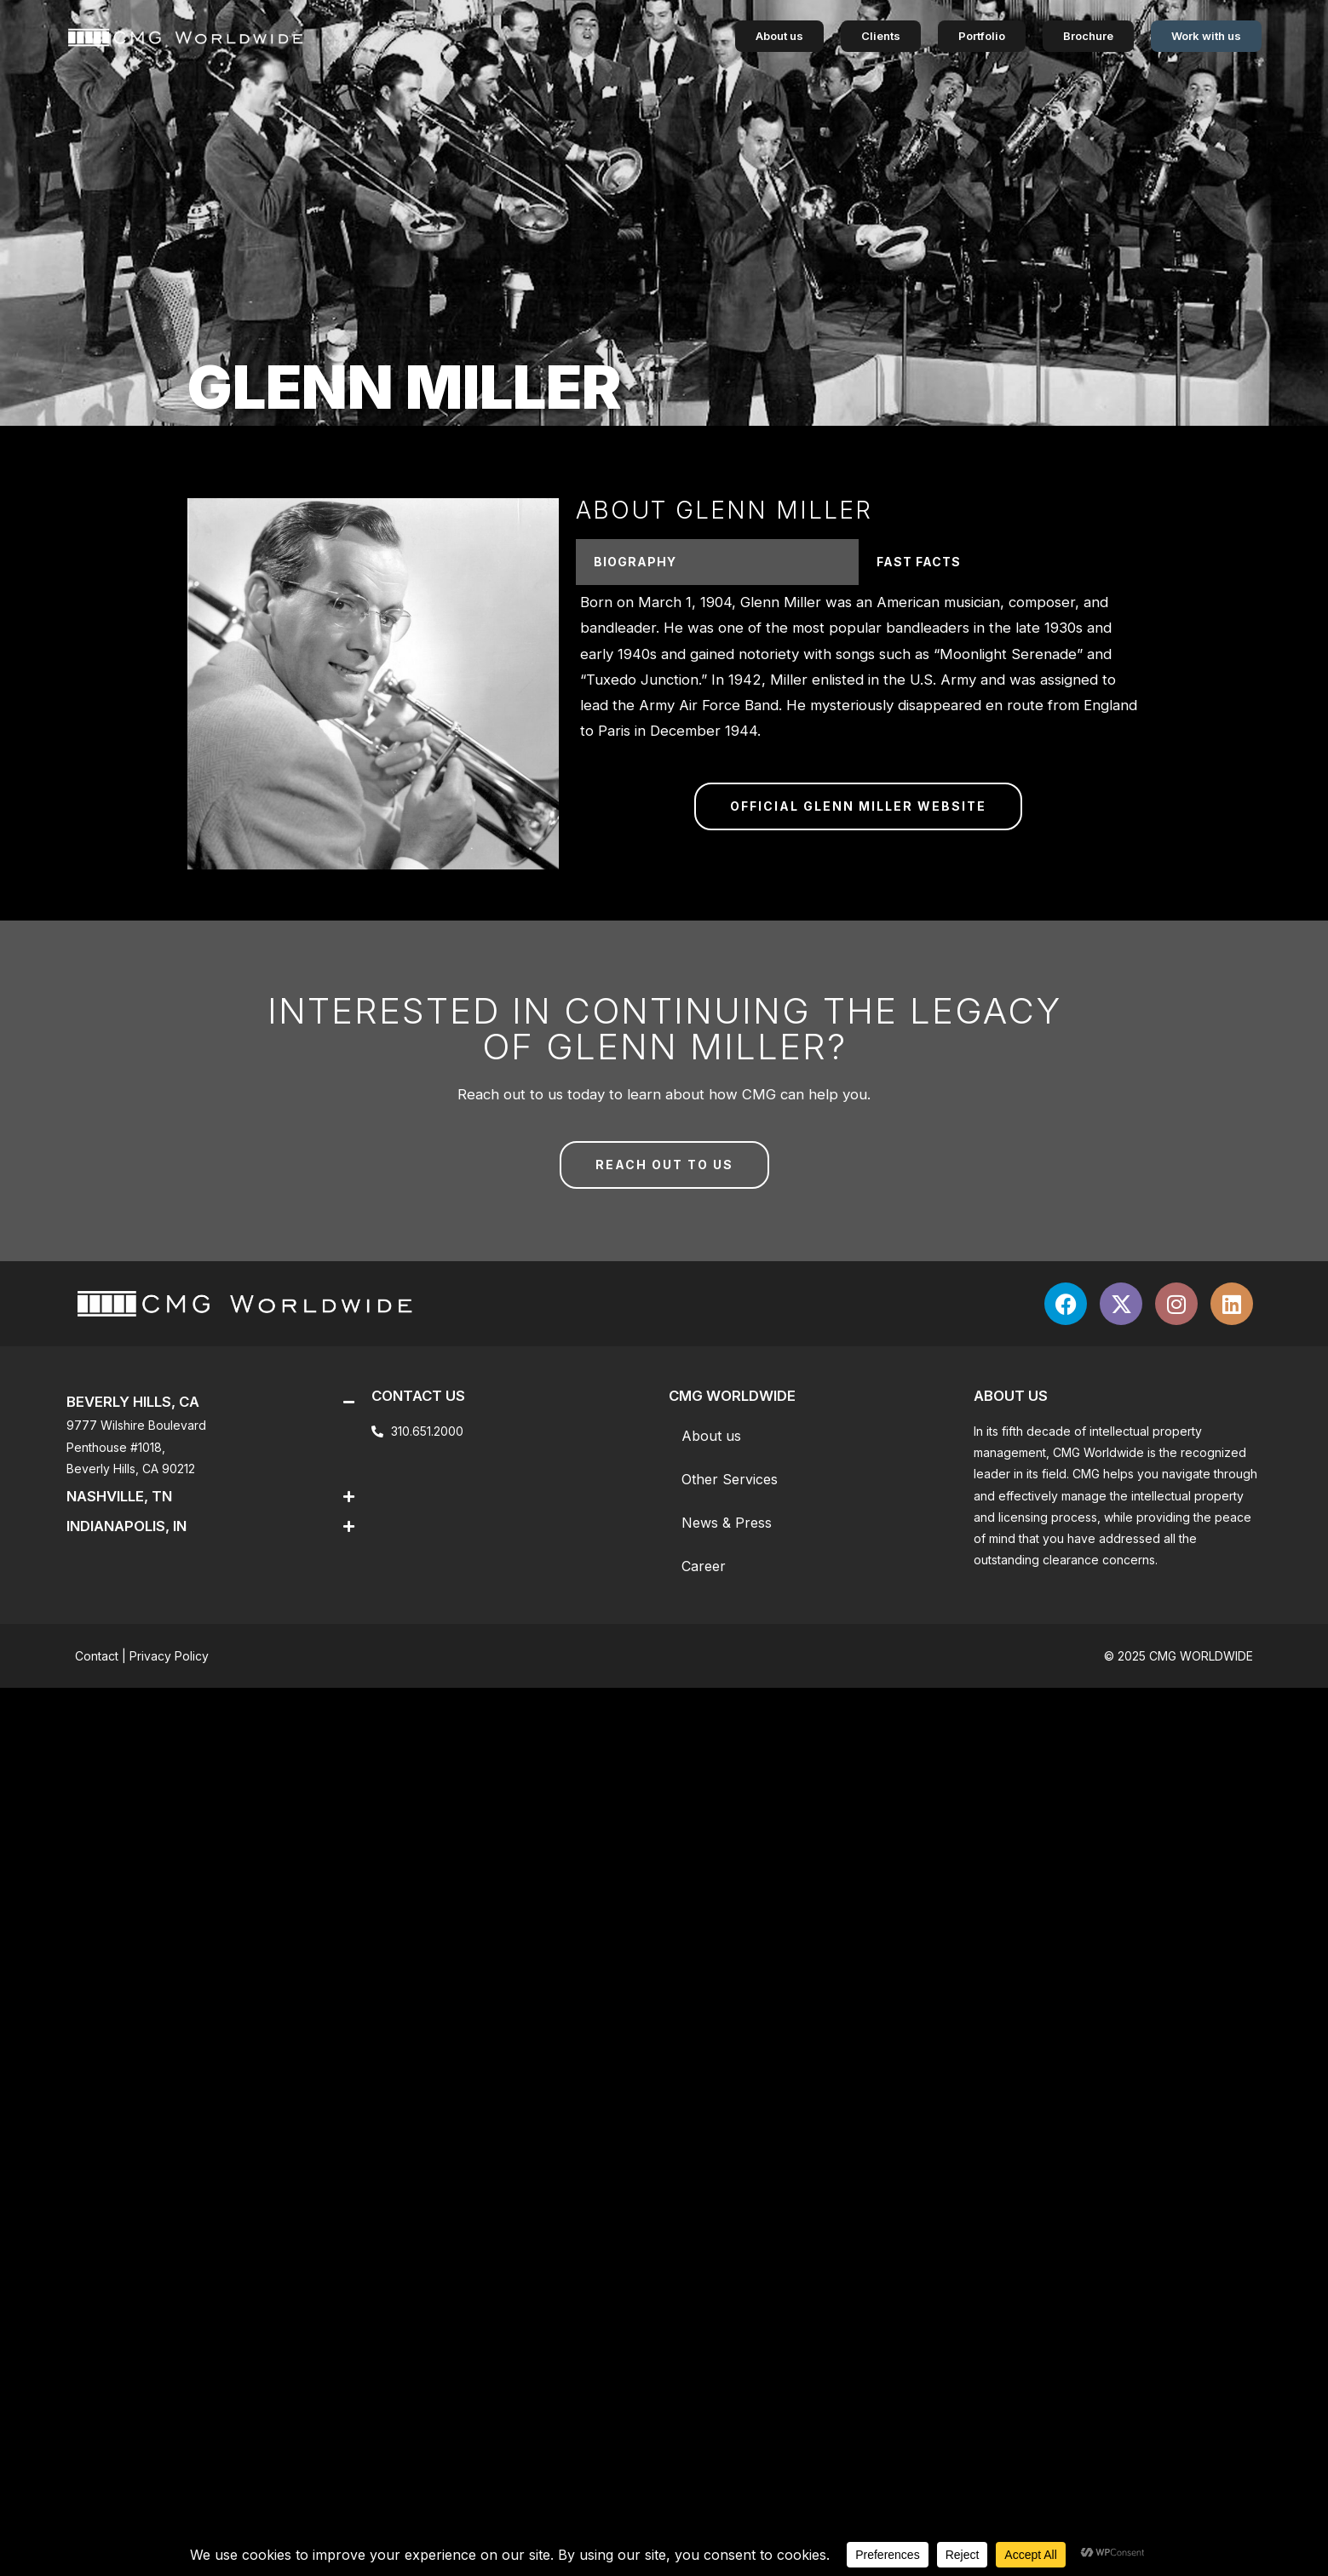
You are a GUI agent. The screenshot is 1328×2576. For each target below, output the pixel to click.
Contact (96, 1656)
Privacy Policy (169, 1656)
